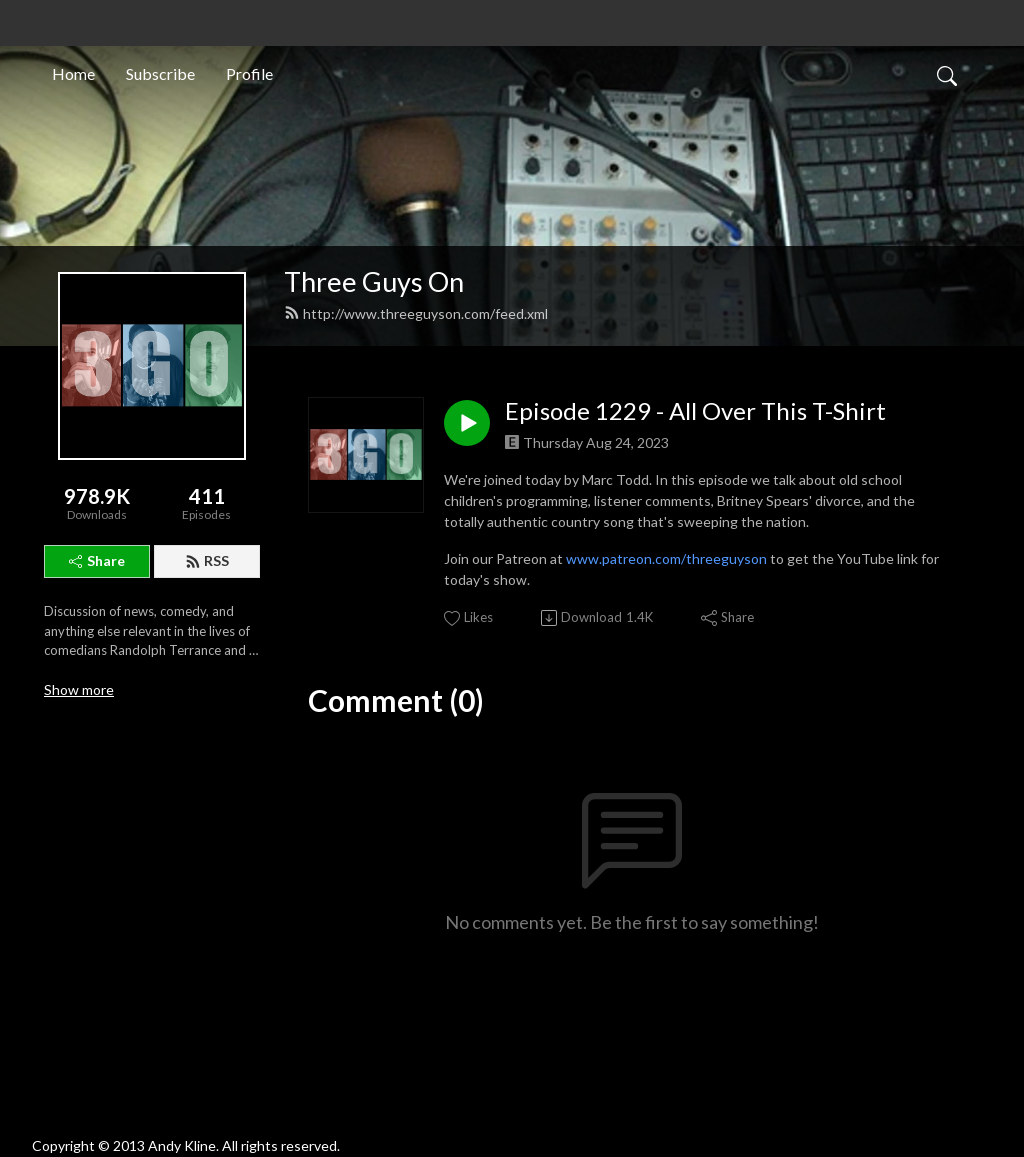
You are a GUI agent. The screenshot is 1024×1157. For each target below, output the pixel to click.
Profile (249, 73)
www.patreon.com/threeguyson (666, 558)
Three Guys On (374, 281)
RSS (207, 560)
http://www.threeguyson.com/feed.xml (416, 313)
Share (97, 560)
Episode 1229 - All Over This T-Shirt (695, 411)
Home (73, 73)
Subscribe (160, 73)
